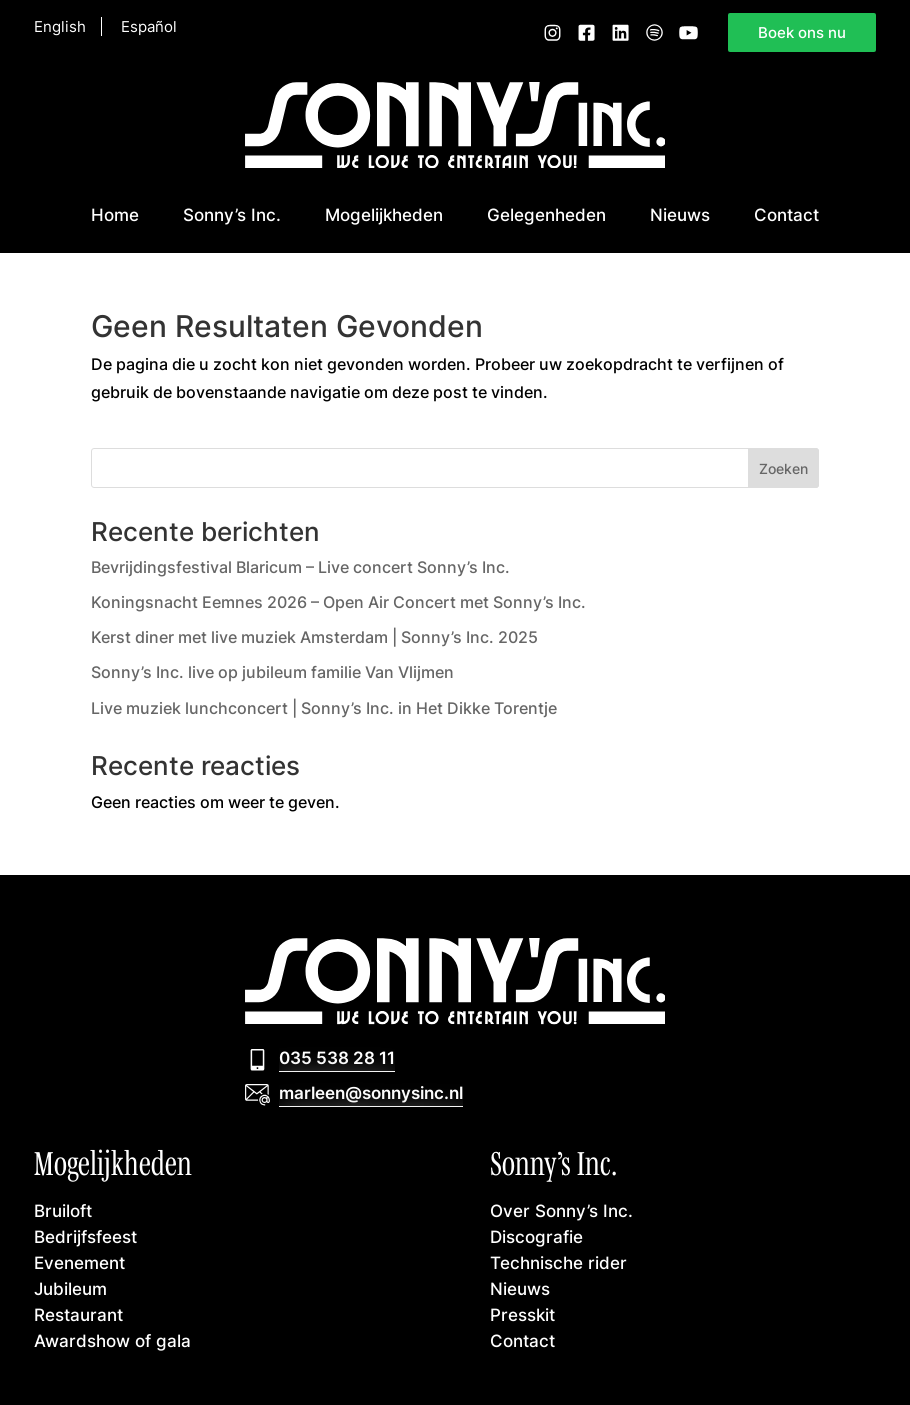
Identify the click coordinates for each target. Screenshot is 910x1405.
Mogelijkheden (384, 214)
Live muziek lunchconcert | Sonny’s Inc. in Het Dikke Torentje (324, 708)
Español (149, 26)
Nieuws (680, 214)
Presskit (522, 1314)
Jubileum (70, 1288)
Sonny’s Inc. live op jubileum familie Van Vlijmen (272, 672)
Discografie (536, 1236)
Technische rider (558, 1262)
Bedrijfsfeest (85, 1236)
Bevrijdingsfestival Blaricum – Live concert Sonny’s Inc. (300, 567)
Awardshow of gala (112, 1340)
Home (115, 214)
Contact (786, 214)
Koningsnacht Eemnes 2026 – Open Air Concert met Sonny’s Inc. (338, 602)
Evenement (79, 1262)
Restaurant (78, 1314)
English (60, 26)
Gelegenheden (546, 214)
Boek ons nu (802, 32)
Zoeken (783, 468)
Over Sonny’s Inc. (561, 1210)
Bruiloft (63, 1210)
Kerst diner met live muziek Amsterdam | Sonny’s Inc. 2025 (314, 637)
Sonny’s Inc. (232, 214)
